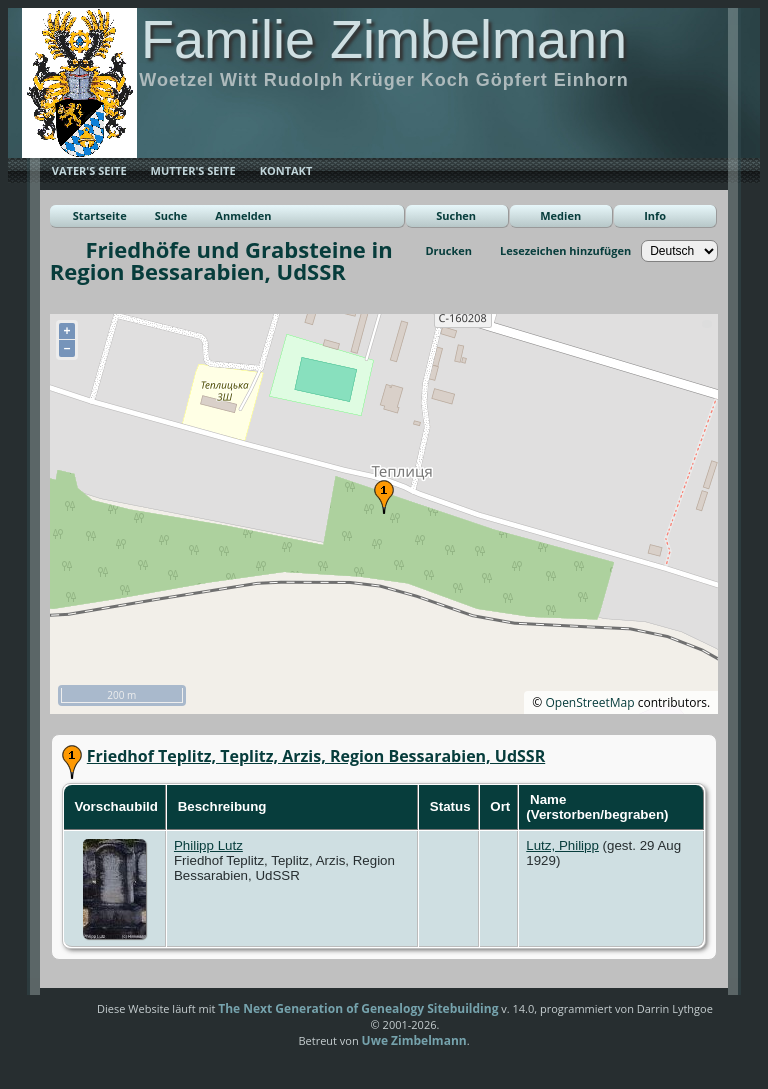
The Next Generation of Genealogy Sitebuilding (358, 1008)
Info (655, 215)
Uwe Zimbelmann (414, 1040)
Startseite (100, 215)
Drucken (448, 250)
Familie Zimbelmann (384, 39)
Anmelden (243, 215)
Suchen (456, 215)
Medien (560, 215)
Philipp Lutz (208, 845)
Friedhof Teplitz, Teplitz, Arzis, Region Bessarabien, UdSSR (316, 756)
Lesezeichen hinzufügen (565, 250)
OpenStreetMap (589, 702)
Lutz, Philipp (562, 845)
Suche (171, 215)
